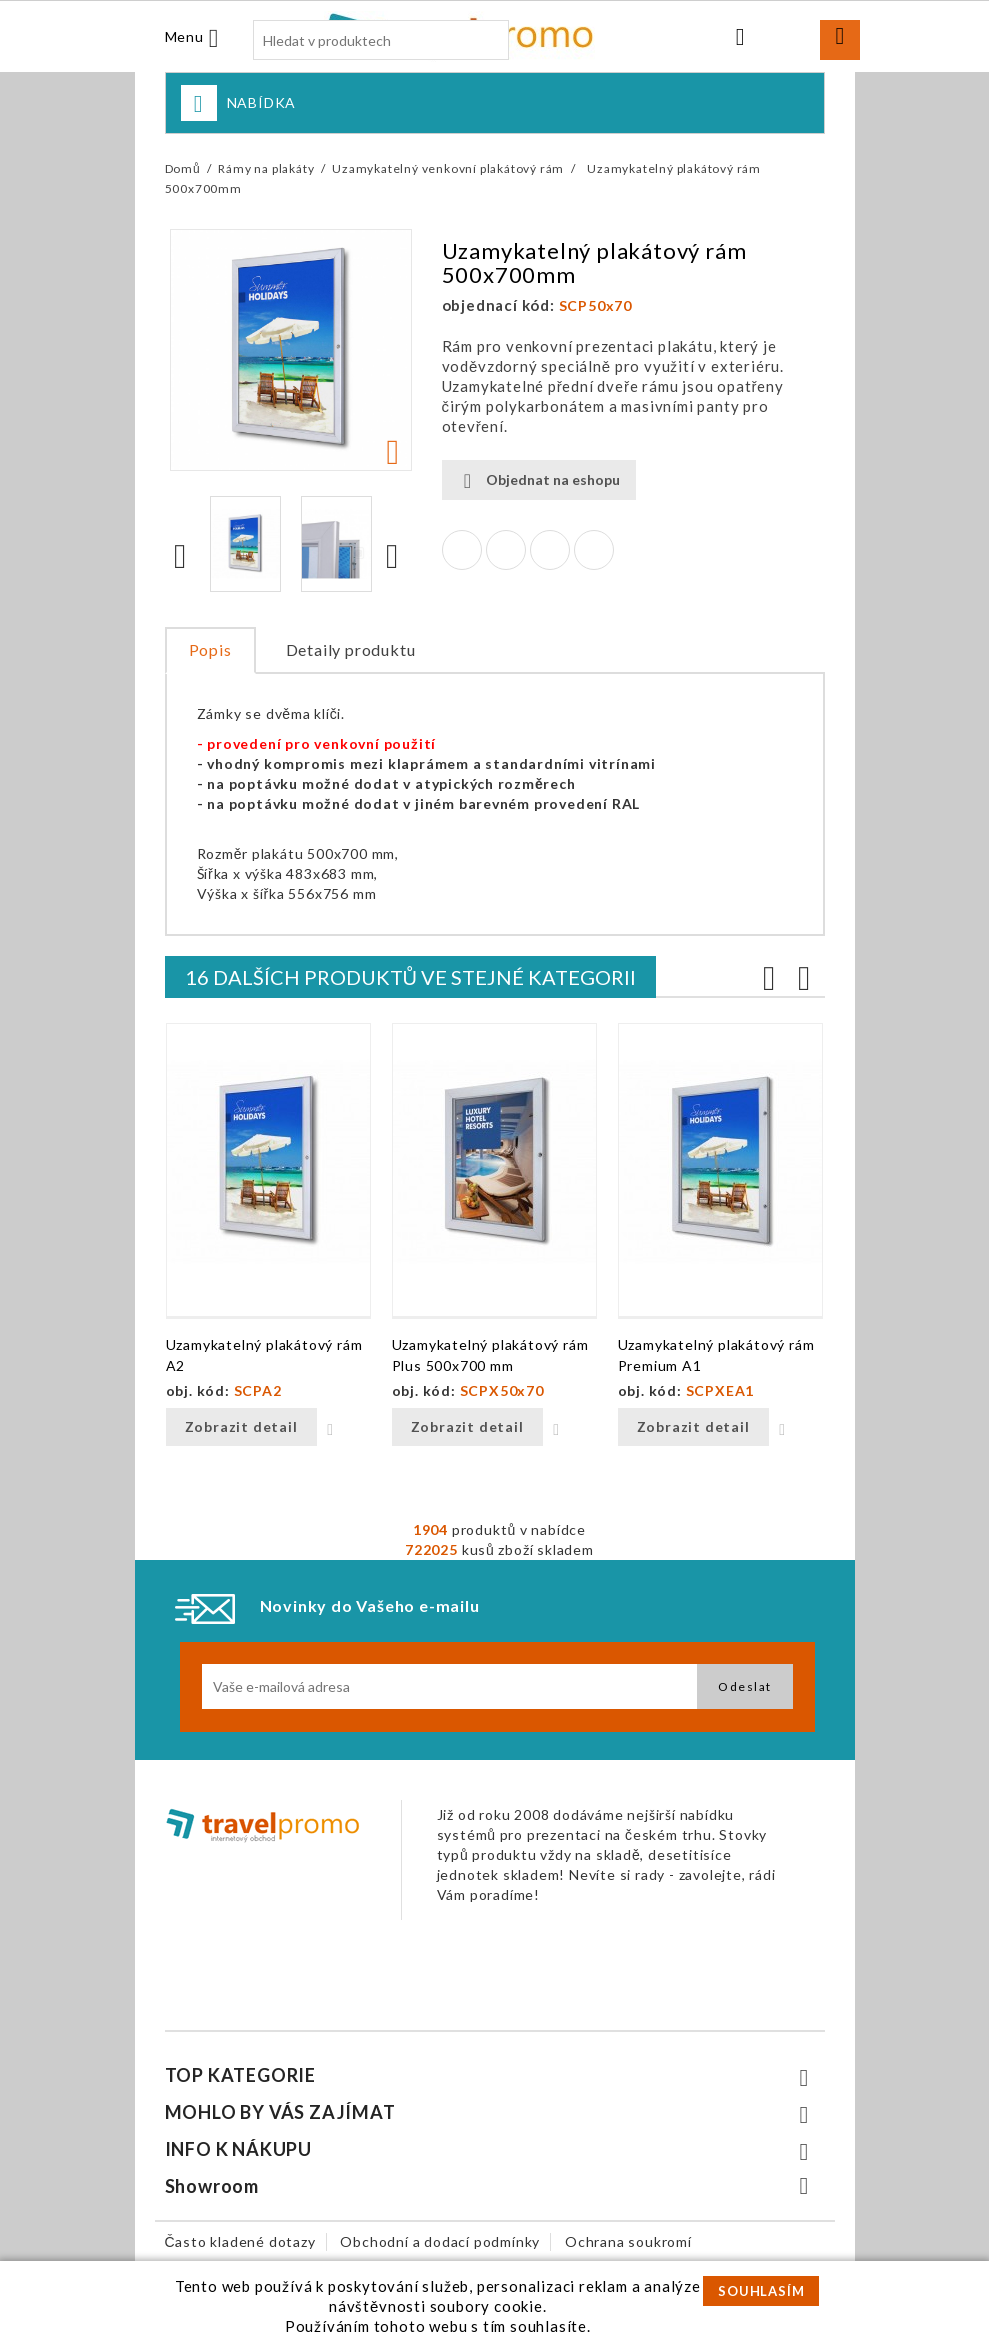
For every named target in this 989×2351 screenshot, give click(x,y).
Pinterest (594, 550)
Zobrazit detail (241, 1426)
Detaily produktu (351, 649)
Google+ (550, 550)
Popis (210, 649)
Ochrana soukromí (628, 2241)
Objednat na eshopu (539, 480)
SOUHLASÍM (761, 2291)
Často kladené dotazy (240, 2241)
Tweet (506, 550)
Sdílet (462, 550)
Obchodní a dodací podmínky (440, 2241)
